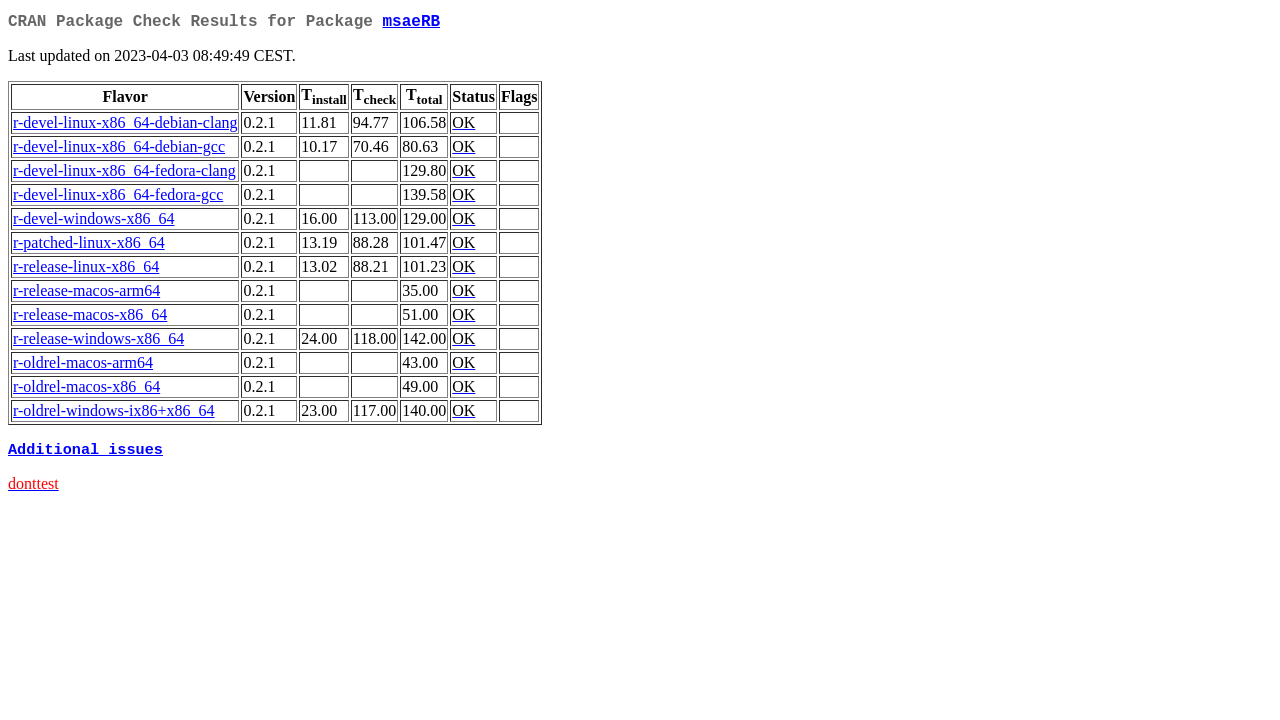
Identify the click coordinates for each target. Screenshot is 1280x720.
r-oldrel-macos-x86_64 (86, 390)
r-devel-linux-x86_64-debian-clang (125, 126)
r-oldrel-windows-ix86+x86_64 (114, 414)
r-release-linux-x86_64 (86, 270)
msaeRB (411, 24)
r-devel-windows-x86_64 (93, 222)
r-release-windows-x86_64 (98, 342)
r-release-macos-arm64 (86, 294)
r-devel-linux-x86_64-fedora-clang (124, 174)
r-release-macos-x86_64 (90, 318)
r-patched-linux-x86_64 (89, 246)
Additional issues (85, 455)
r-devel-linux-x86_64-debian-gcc (119, 150)
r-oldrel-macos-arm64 (83, 366)
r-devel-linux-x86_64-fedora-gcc (118, 198)
